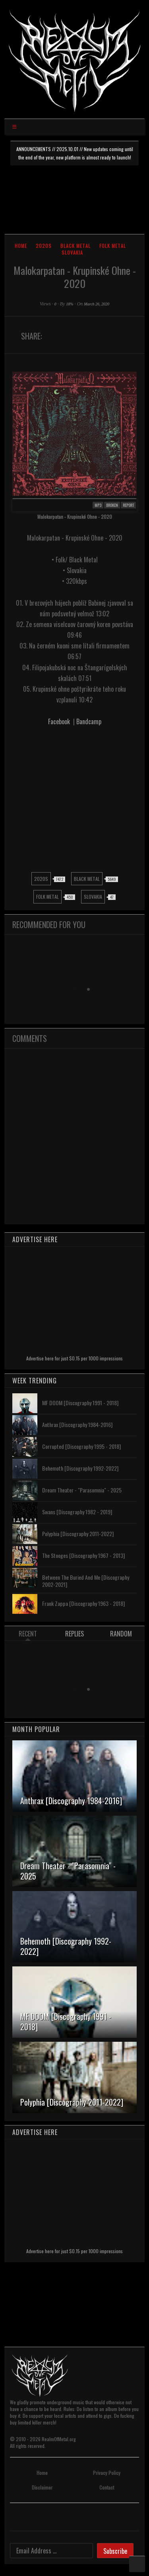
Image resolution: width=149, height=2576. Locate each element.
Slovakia (72, 252)
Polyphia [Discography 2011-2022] (78, 1533)
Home (21, 245)
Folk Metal (112, 245)
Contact (106, 2487)
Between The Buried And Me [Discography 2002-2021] (85, 1580)
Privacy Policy (106, 2472)
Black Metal (75, 245)
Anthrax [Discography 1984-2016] (77, 1424)
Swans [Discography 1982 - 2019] (77, 1512)
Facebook (60, 721)
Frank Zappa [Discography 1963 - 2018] (83, 1603)
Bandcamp (88, 721)
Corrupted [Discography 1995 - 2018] (81, 1446)
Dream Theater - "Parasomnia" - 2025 (82, 1490)
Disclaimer (42, 2487)
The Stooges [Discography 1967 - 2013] (83, 1555)
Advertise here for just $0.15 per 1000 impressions (74, 1358)
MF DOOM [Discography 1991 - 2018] (80, 1402)
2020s (44, 245)
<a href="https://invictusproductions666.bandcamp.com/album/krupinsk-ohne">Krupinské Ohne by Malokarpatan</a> (74, 798)
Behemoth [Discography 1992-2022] (80, 1468)
